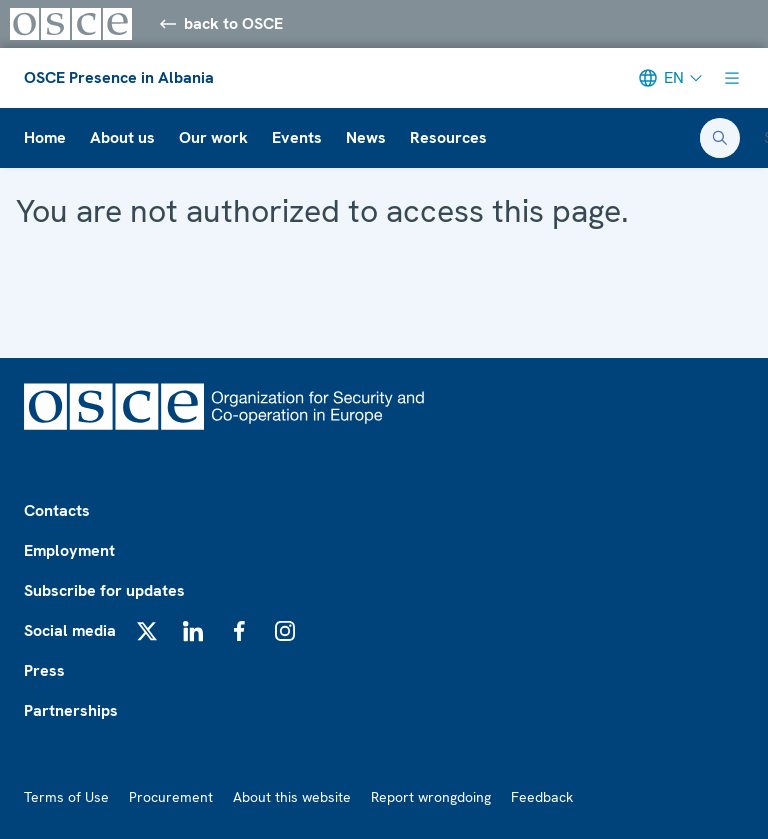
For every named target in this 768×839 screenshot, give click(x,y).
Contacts (57, 510)
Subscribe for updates (104, 590)
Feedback (542, 797)
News (366, 137)
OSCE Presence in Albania (119, 77)
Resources (448, 137)
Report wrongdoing (431, 797)
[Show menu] (732, 78)
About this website (292, 797)
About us (122, 137)
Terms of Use (66, 797)
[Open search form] (720, 138)
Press (44, 670)
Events (297, 137)
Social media (70, 630)
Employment (69, 550)
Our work (213, 137)
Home (45, 137)
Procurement (171, 797)
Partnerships (71, 710)
